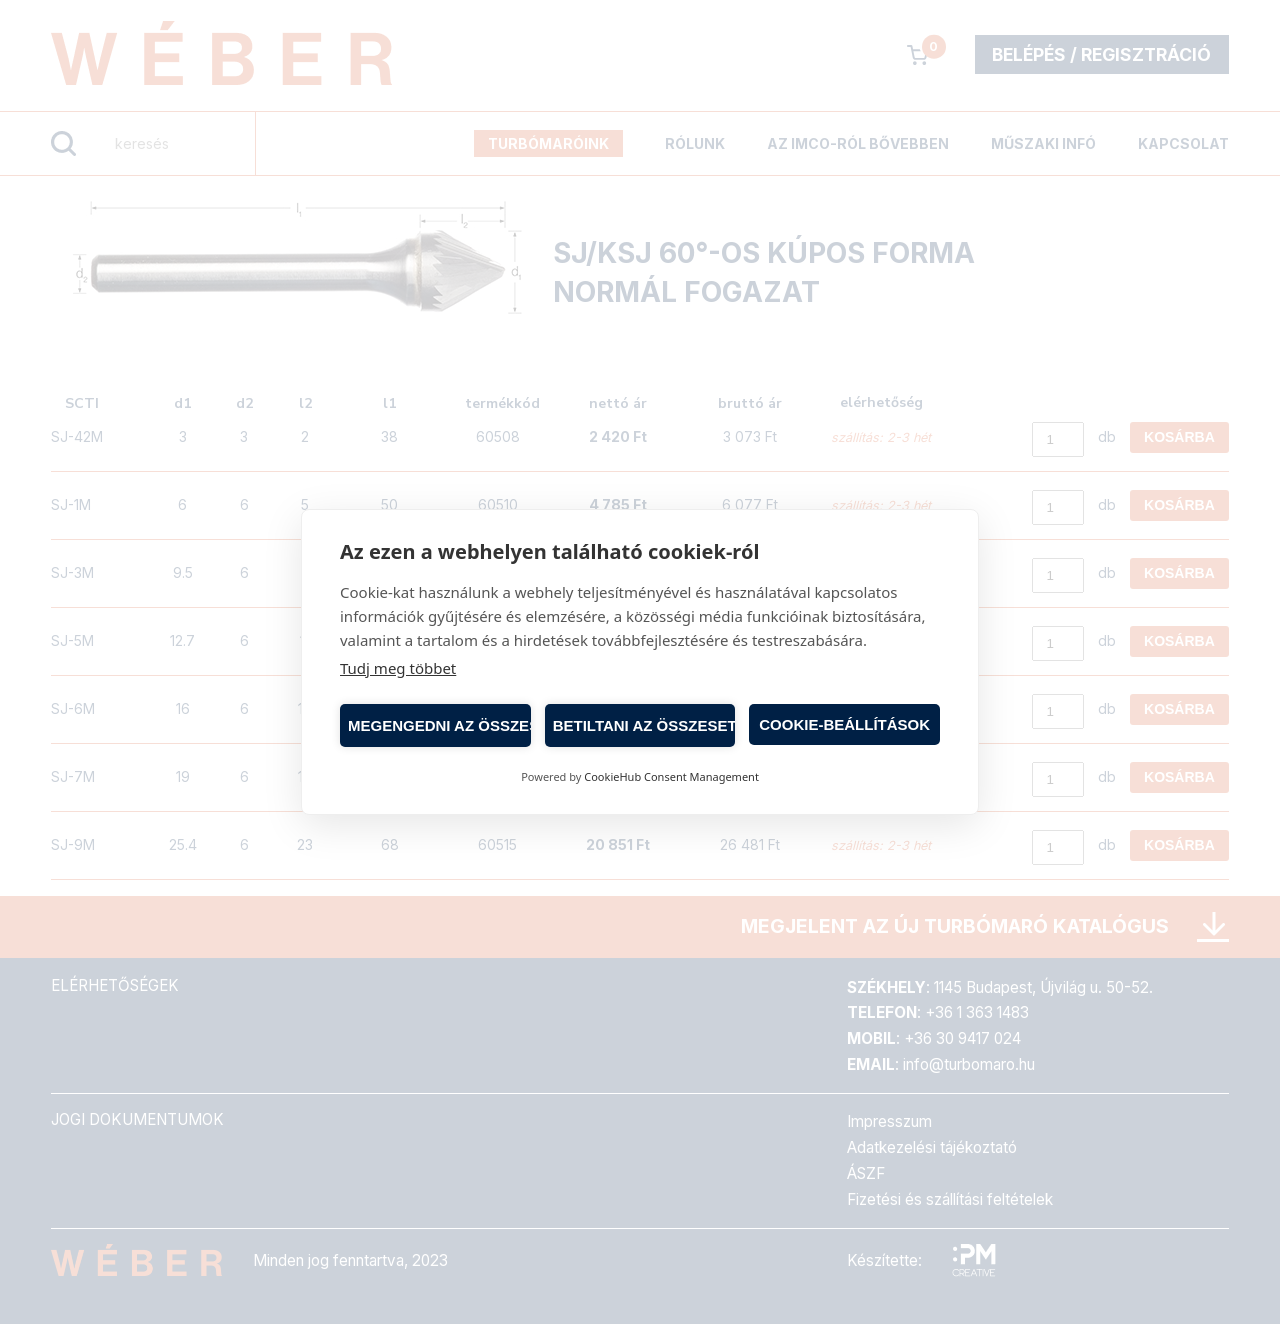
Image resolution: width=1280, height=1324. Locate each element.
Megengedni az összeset (439, 725)
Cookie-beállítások (844, 724)
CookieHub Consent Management (671, 776)
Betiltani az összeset (644, 725)
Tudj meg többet (398, 668)
